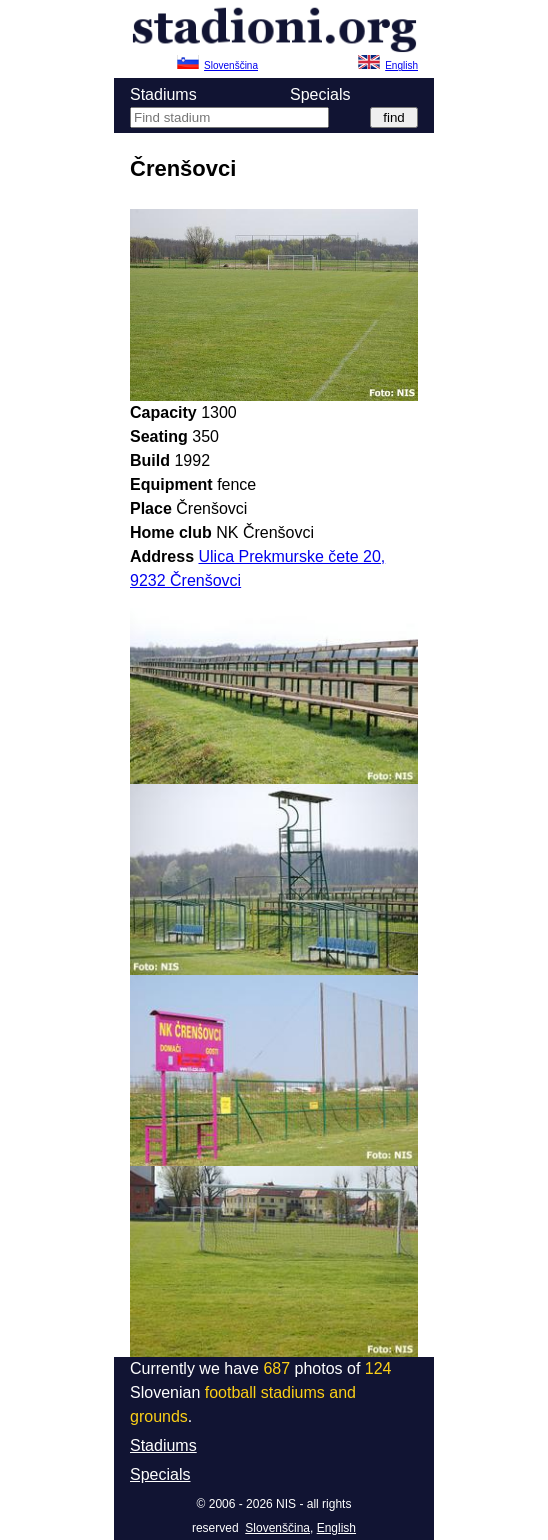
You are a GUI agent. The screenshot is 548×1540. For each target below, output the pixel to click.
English (336, 1528)
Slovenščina (277, 1528)
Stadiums (163, 94)
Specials (320, 94)
